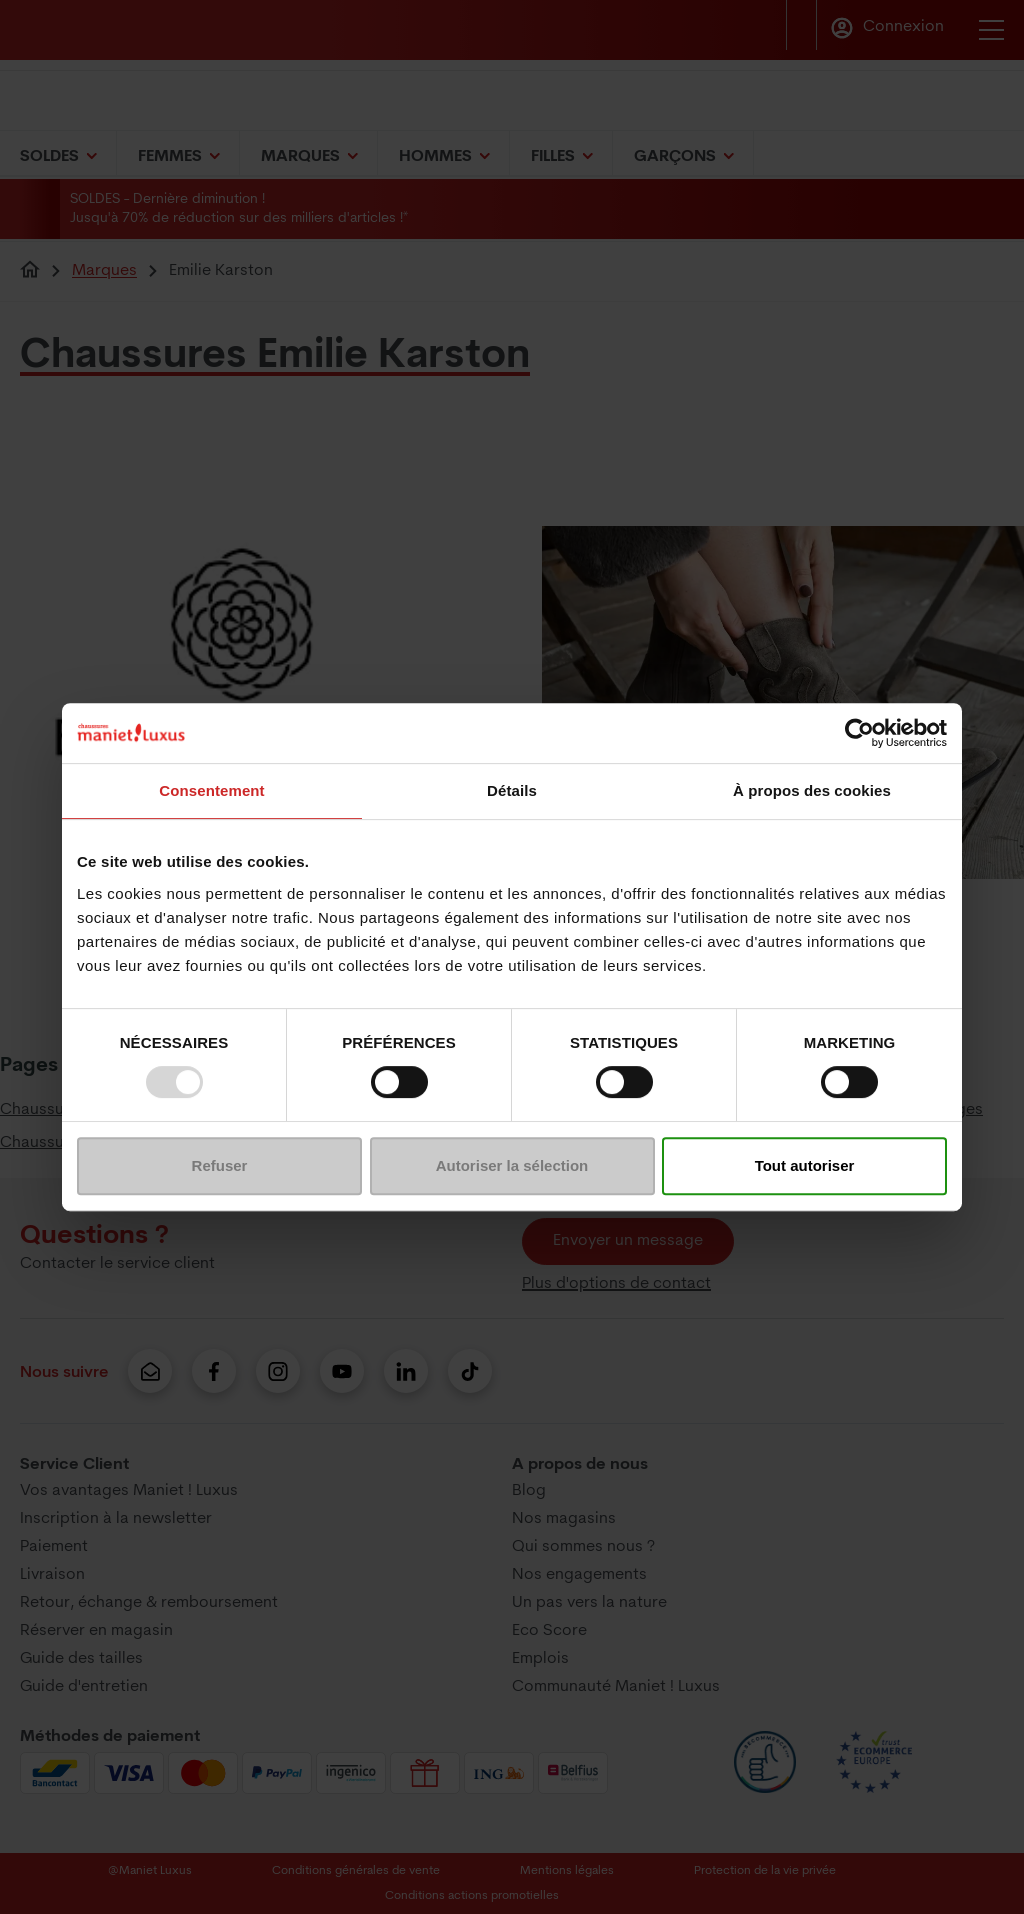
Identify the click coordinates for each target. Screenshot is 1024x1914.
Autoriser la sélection (512, 1165)
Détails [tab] (512, 790)
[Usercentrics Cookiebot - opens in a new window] (859, 733)
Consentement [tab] (211, 790)
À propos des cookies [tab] (812, 790)
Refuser (220, 1165)
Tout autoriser (805, 1165)
